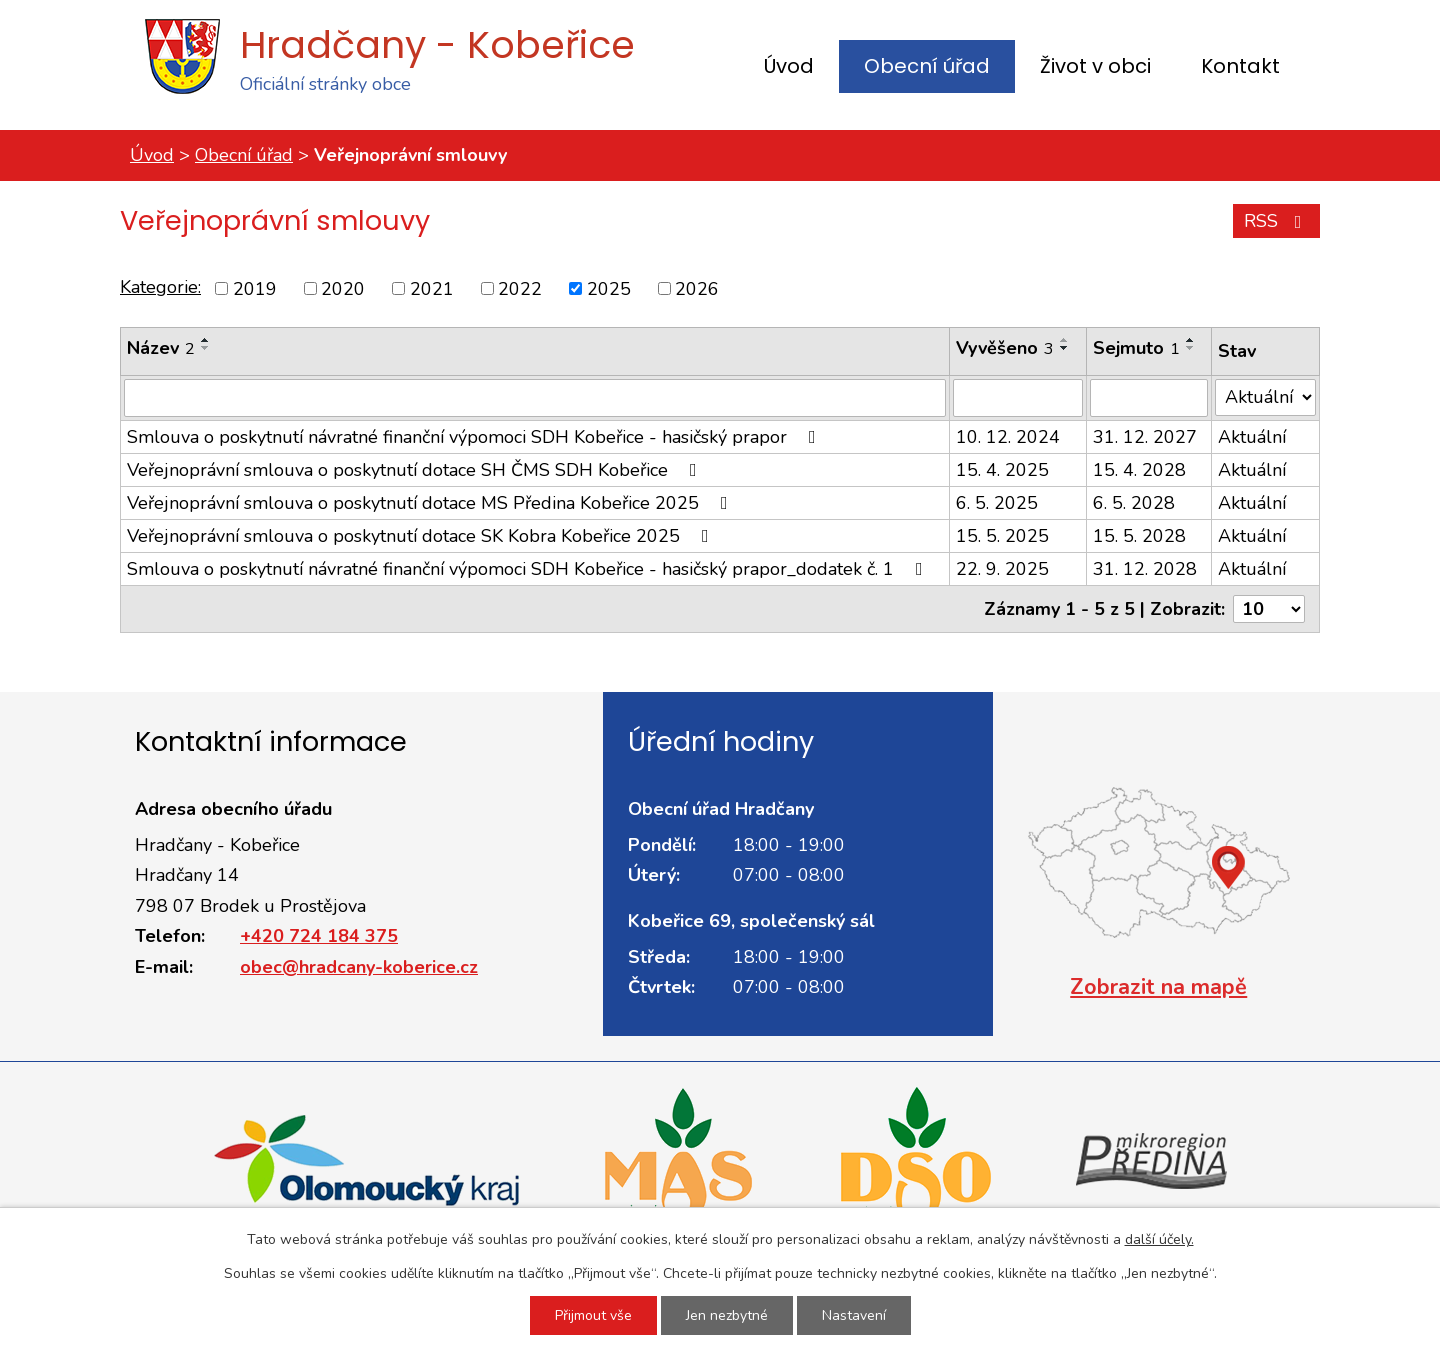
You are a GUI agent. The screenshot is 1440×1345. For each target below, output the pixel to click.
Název (161, 348)
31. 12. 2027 (1145, 437)
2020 (343, 288)
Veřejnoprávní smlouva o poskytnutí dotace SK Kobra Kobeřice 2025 (422, 536)
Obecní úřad (927, 66)
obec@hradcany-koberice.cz (359, 967)
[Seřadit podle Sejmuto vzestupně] (1191, 340)
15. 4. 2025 (1002, 470)
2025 (609, 288)
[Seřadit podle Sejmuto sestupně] (1191, 348)
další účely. (1159, 1239)
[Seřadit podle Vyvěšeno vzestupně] (1065, 340)
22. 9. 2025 (1002, 569)
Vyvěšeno (1005, 348)
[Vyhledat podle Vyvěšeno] (1018, 398)
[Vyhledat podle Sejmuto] (1149, 398)
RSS (1277, 221)
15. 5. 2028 (1139, 536)
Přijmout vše (593, 1315)
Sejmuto (1136, 348)
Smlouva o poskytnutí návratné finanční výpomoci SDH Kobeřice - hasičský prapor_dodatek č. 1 (529, 569)
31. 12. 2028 (1145, 569)
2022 (520, 288)
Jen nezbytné (727, 1315)
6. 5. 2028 (1134, 503)
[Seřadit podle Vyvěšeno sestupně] (1065, 348)
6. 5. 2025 (997, 503)
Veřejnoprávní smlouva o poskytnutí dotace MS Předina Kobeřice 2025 (431, 503)
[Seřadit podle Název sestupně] (206, 348)
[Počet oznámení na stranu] (1269, 609)
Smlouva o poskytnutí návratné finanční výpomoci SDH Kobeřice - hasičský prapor (475, 437)
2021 (432, 288)
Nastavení (854, 1315)
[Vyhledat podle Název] (535, 398)
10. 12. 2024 (1008, 437)
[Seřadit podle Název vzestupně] (206, 340)
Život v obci (1095, 66)
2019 (255, 288)
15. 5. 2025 (1002, 536)
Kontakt (1240, 66)
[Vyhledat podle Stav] (1265, 397)
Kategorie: (160, 287)
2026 (697, 288)
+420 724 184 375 (319, 936)
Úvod (789, 66)
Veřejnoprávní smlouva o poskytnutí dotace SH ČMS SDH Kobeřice (416, 470)
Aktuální (1252, 437)
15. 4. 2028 (1139, 470)
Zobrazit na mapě (1158, 987)
